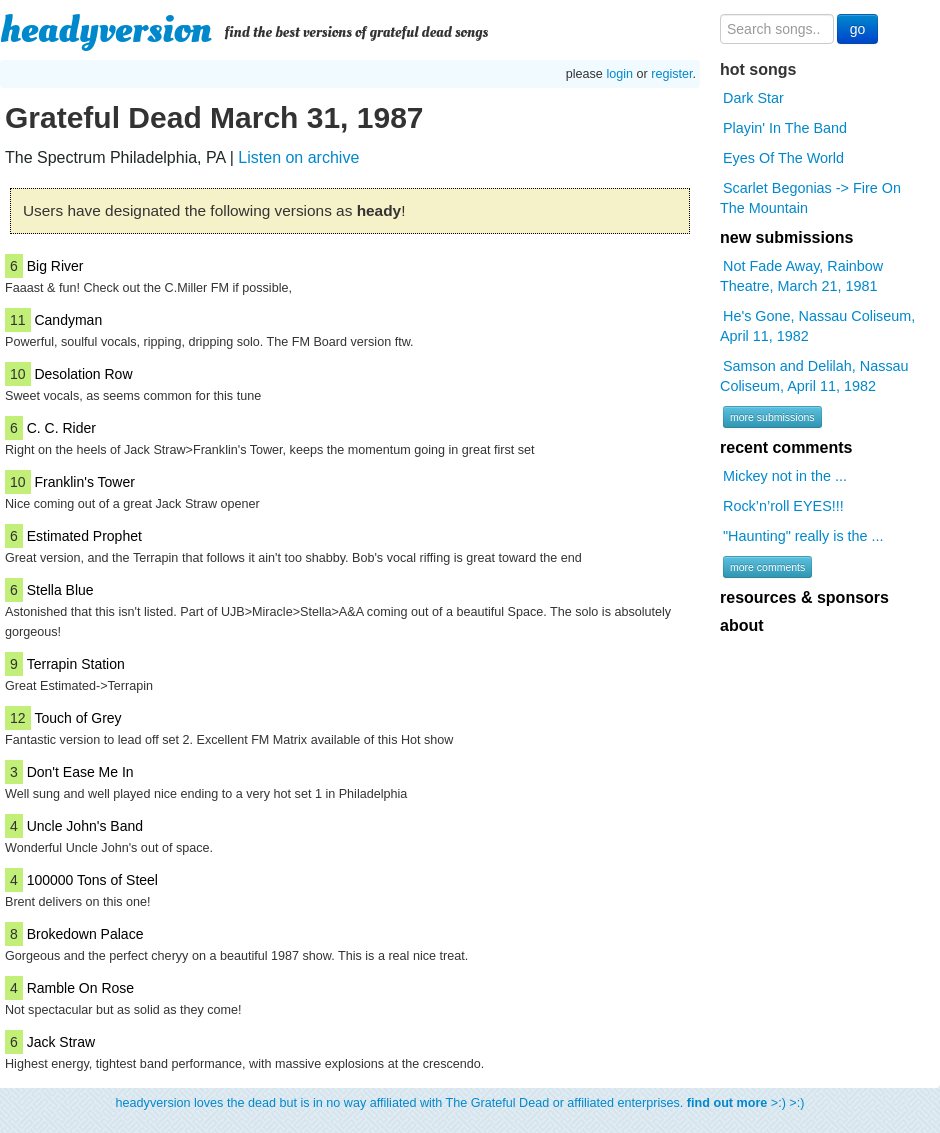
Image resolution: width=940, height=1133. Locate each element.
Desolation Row (83, 374)
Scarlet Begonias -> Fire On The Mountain (810, 198)
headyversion (106, 30)
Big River (55, 266)
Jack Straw (61, 1042)
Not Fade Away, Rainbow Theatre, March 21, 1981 (801, 276)
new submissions (786, 237)
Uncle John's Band (85, 826)
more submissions (772, 417)
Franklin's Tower (84, 482)
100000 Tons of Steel (92, 880)
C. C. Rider (61, 428)
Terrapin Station (76, 664)
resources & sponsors (804, 597)
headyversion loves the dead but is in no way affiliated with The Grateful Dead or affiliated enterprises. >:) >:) (460, 1103)
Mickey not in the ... (785, 476)
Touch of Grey (77, 718)
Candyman (68, 320)
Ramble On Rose (80, 988)
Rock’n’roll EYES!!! (783, 506)
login (619, 74)
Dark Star (753, 98)
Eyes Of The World (783, 158)
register (671, 74)
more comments (767, 567)
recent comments (786, 447)
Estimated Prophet (84, 536)
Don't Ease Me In (80, 772)
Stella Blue (60, 590)
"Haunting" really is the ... (803, 536)
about (742, 625)
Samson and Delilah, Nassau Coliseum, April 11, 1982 (814, 376)
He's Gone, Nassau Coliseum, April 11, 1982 (817, 326)
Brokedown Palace (85, 934)
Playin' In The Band (785, 128)
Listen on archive (298, 157)
